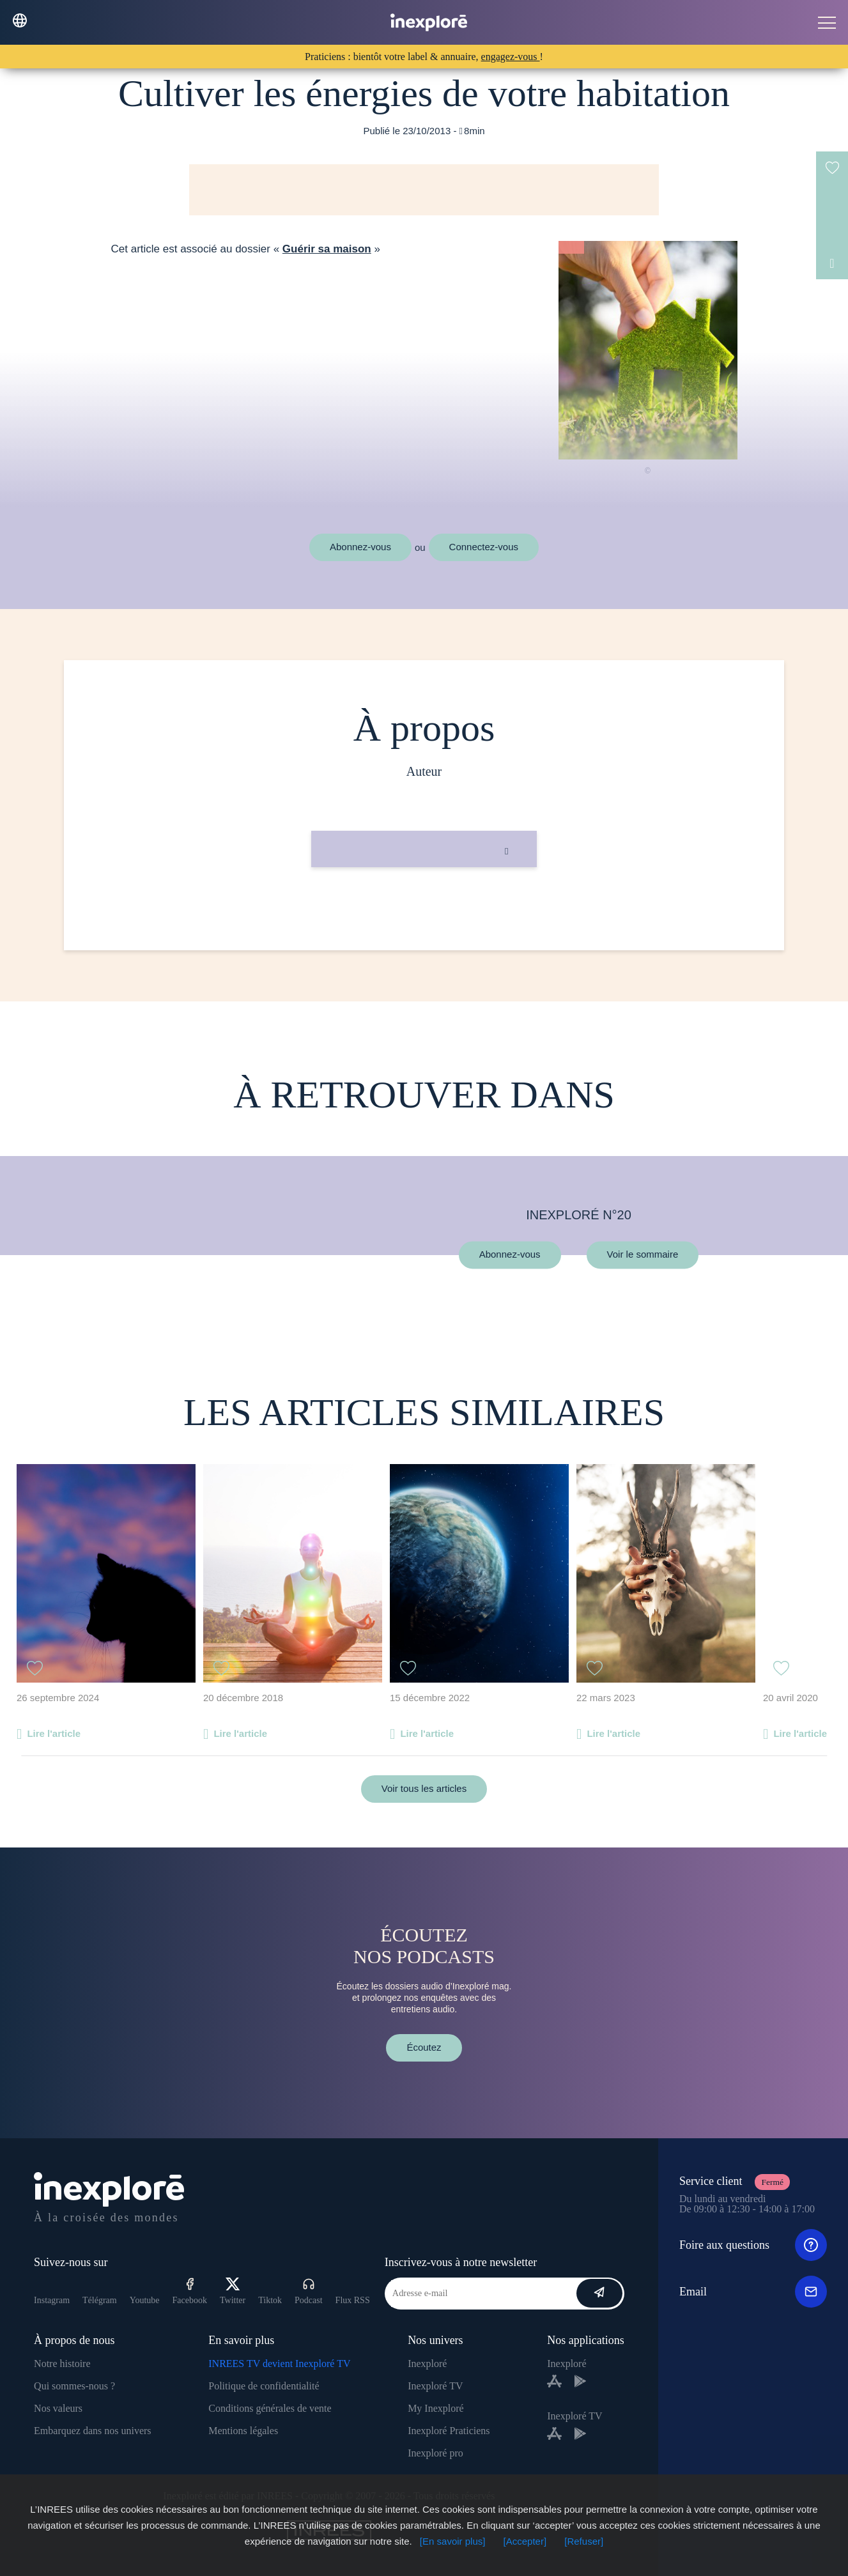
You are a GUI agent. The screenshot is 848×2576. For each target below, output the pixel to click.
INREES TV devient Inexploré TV (279, 2363)
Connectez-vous (483, 546)
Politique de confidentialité (263, 2385)
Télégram (99, 2300)
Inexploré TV (435, 2385)
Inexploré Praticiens (449, 2430)
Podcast (309, 2291)
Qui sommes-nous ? (74, 2385)
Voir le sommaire (643, 1254)
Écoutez (423, 2047)
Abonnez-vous (360, 546)
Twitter (232, 2291)
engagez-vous (510, 56)
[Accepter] (525, 2541)
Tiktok (270, 2300)
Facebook (190, 2291)
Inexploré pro (435, 2453)
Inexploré (427, 2363)
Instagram (52, 2300)
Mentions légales (243, 2430)
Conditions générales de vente (269, 2408)
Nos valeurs (58, 2408)
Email (753, 2292)
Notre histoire (62, 2363)
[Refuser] (583, 2541)
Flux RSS (352, 2300)
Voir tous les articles (424, 1788)
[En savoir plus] (453, 2541)
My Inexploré (436, 2408)
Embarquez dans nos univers (92, 2430)
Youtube (145, 2300)
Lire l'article (54, 1733)
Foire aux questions (753, 2245)
